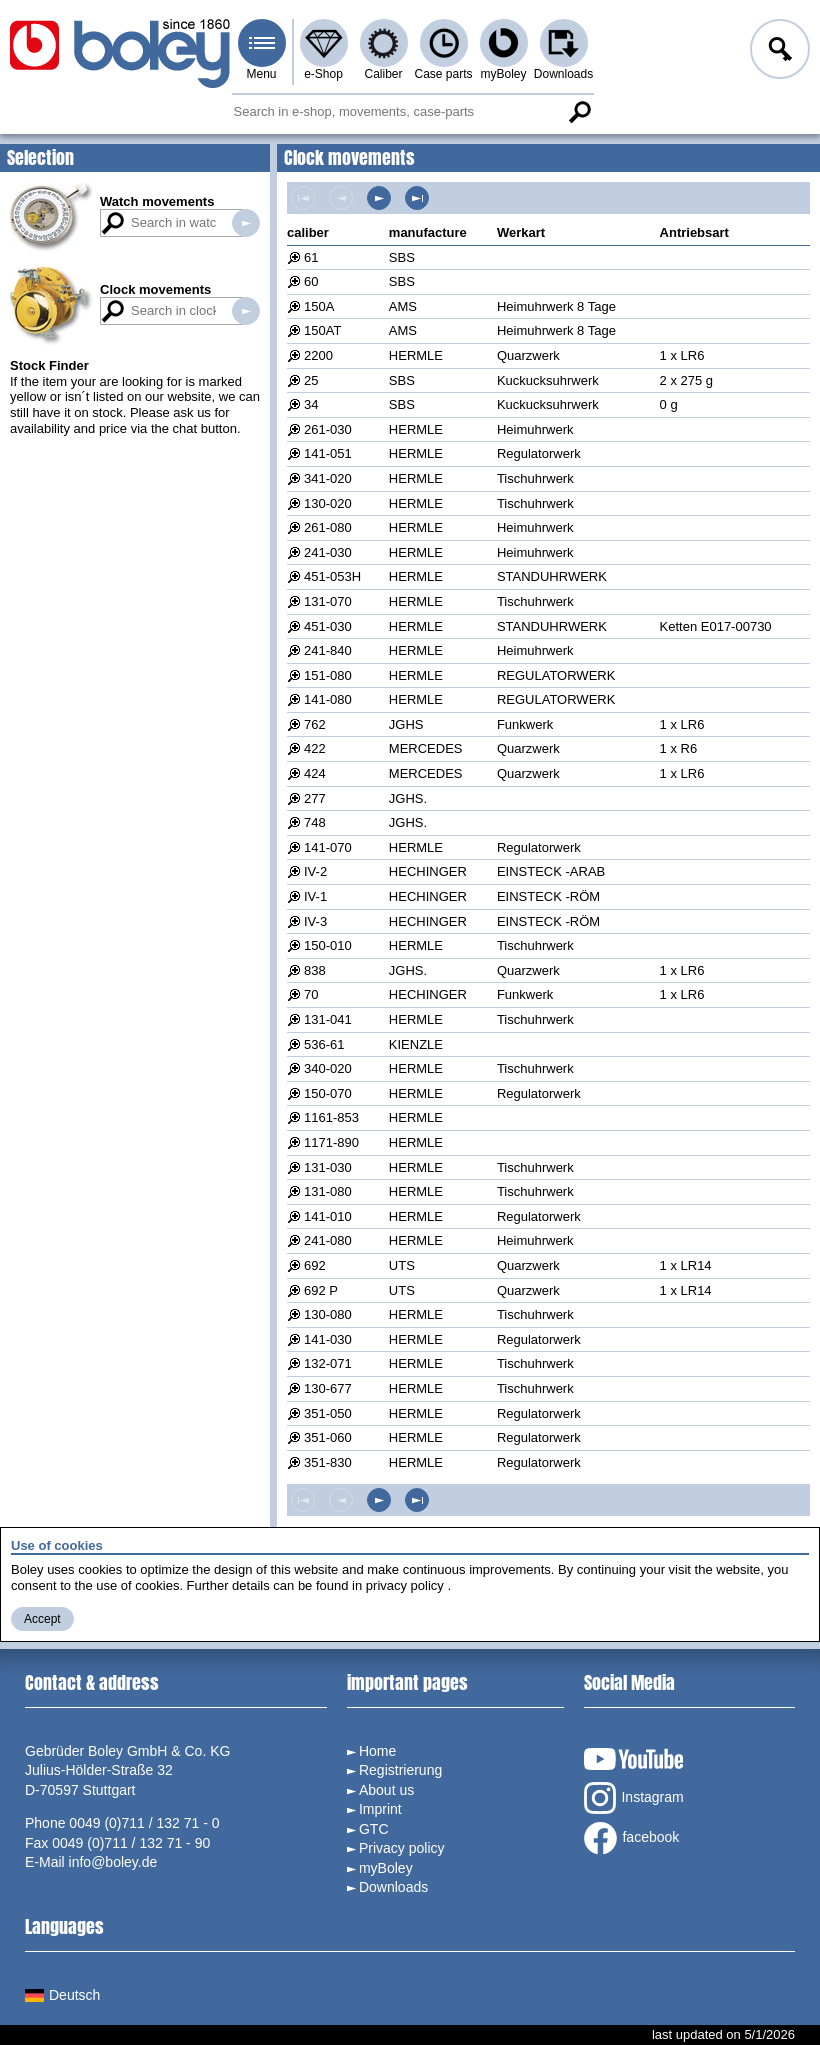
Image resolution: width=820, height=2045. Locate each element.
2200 (318, 355)
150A (319, 306)
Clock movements (155, 289)
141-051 (328, 453)
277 (315, 798)
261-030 (328, 429)
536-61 (324, 1044)
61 (311, 257)
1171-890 (331, 1142)
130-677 (328, 1388)
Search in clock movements (246, 311)
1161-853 (331, 1117)
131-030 (328, 1167)
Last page (417, 198)
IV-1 (315, 896)
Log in (778, 52)
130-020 (328, 503)
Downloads (563, 74)
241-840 (328, 650)
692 (315, 1265)
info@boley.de (113, 1862)
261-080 (328, 527)
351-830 (328, 1462)
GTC (374, 1829)
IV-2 (315, 871)
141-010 (328, 1216)
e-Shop (323, 74)
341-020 (328, 478)
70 (311, 994)
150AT (322, 330)
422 (315, 748)
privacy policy (405, 1585)
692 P (321, 1290)
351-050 (328, 1413)
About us (386, 1790)
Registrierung (400, 1770)
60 (311, 281)
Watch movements (157, 201)
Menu (261, 74)
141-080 (328, 699)
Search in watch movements (246, 223)
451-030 (328, 626)
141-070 (328, 847)
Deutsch (62, 1995)
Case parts (443, 74)
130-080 (328, 1314)
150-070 (328, 1093)
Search (580, 112)
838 (315, 970)
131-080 (328, 1191)
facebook (631, 1838)
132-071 (328, 1363)
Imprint (380, 1809)
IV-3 (315, 921)
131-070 (328, 601)
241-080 (328, 1240)
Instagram (633, 1798)
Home (377, 1751)
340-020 (328, 1068)
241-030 (328, 552)
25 (311, 380)
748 (315, 822)
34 (311, 404)
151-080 (328, 675)
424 (315, 773)
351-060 (328, 1437)
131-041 (328, 1019)
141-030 (328, 1339)
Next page (379, 198)
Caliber (383, 74)
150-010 (328, 945)
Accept (42, 1619)
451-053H (332, 576)
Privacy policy (402, 1848)
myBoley (503, 74)
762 (315, 724)
